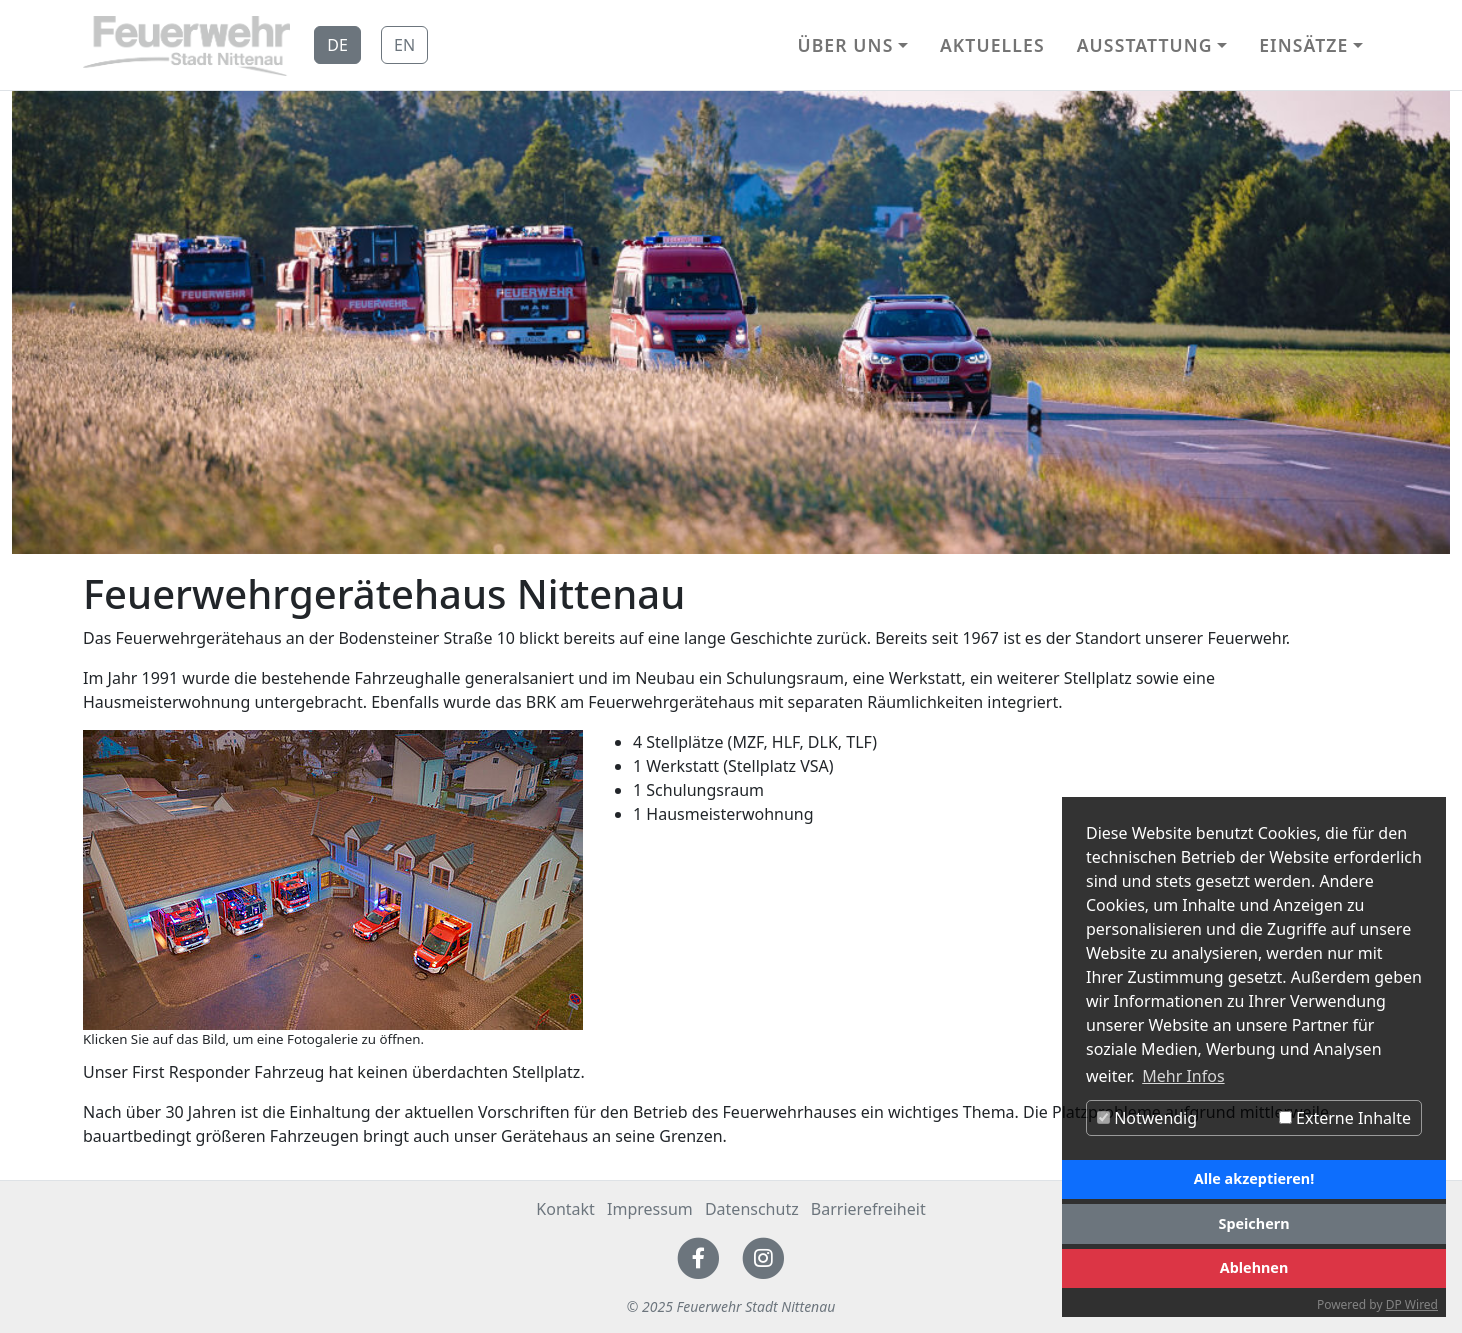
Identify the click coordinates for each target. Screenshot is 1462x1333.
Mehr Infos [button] (1183, 1076)
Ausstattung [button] (1145, 45)
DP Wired (1412, 1304)
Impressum (650, 1209)
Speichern (1253, 1223)
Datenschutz (752, 1209)
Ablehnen (1254, 1267)
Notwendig (1147, 1118)
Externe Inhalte (1345, 1118)
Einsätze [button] (1303, 45)
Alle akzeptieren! (1254, 1178)
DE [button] (337, 45)
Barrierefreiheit (868, 1209)
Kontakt (565, 1209)
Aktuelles (992, 45)
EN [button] (404, 45)
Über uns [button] (845, 45)
